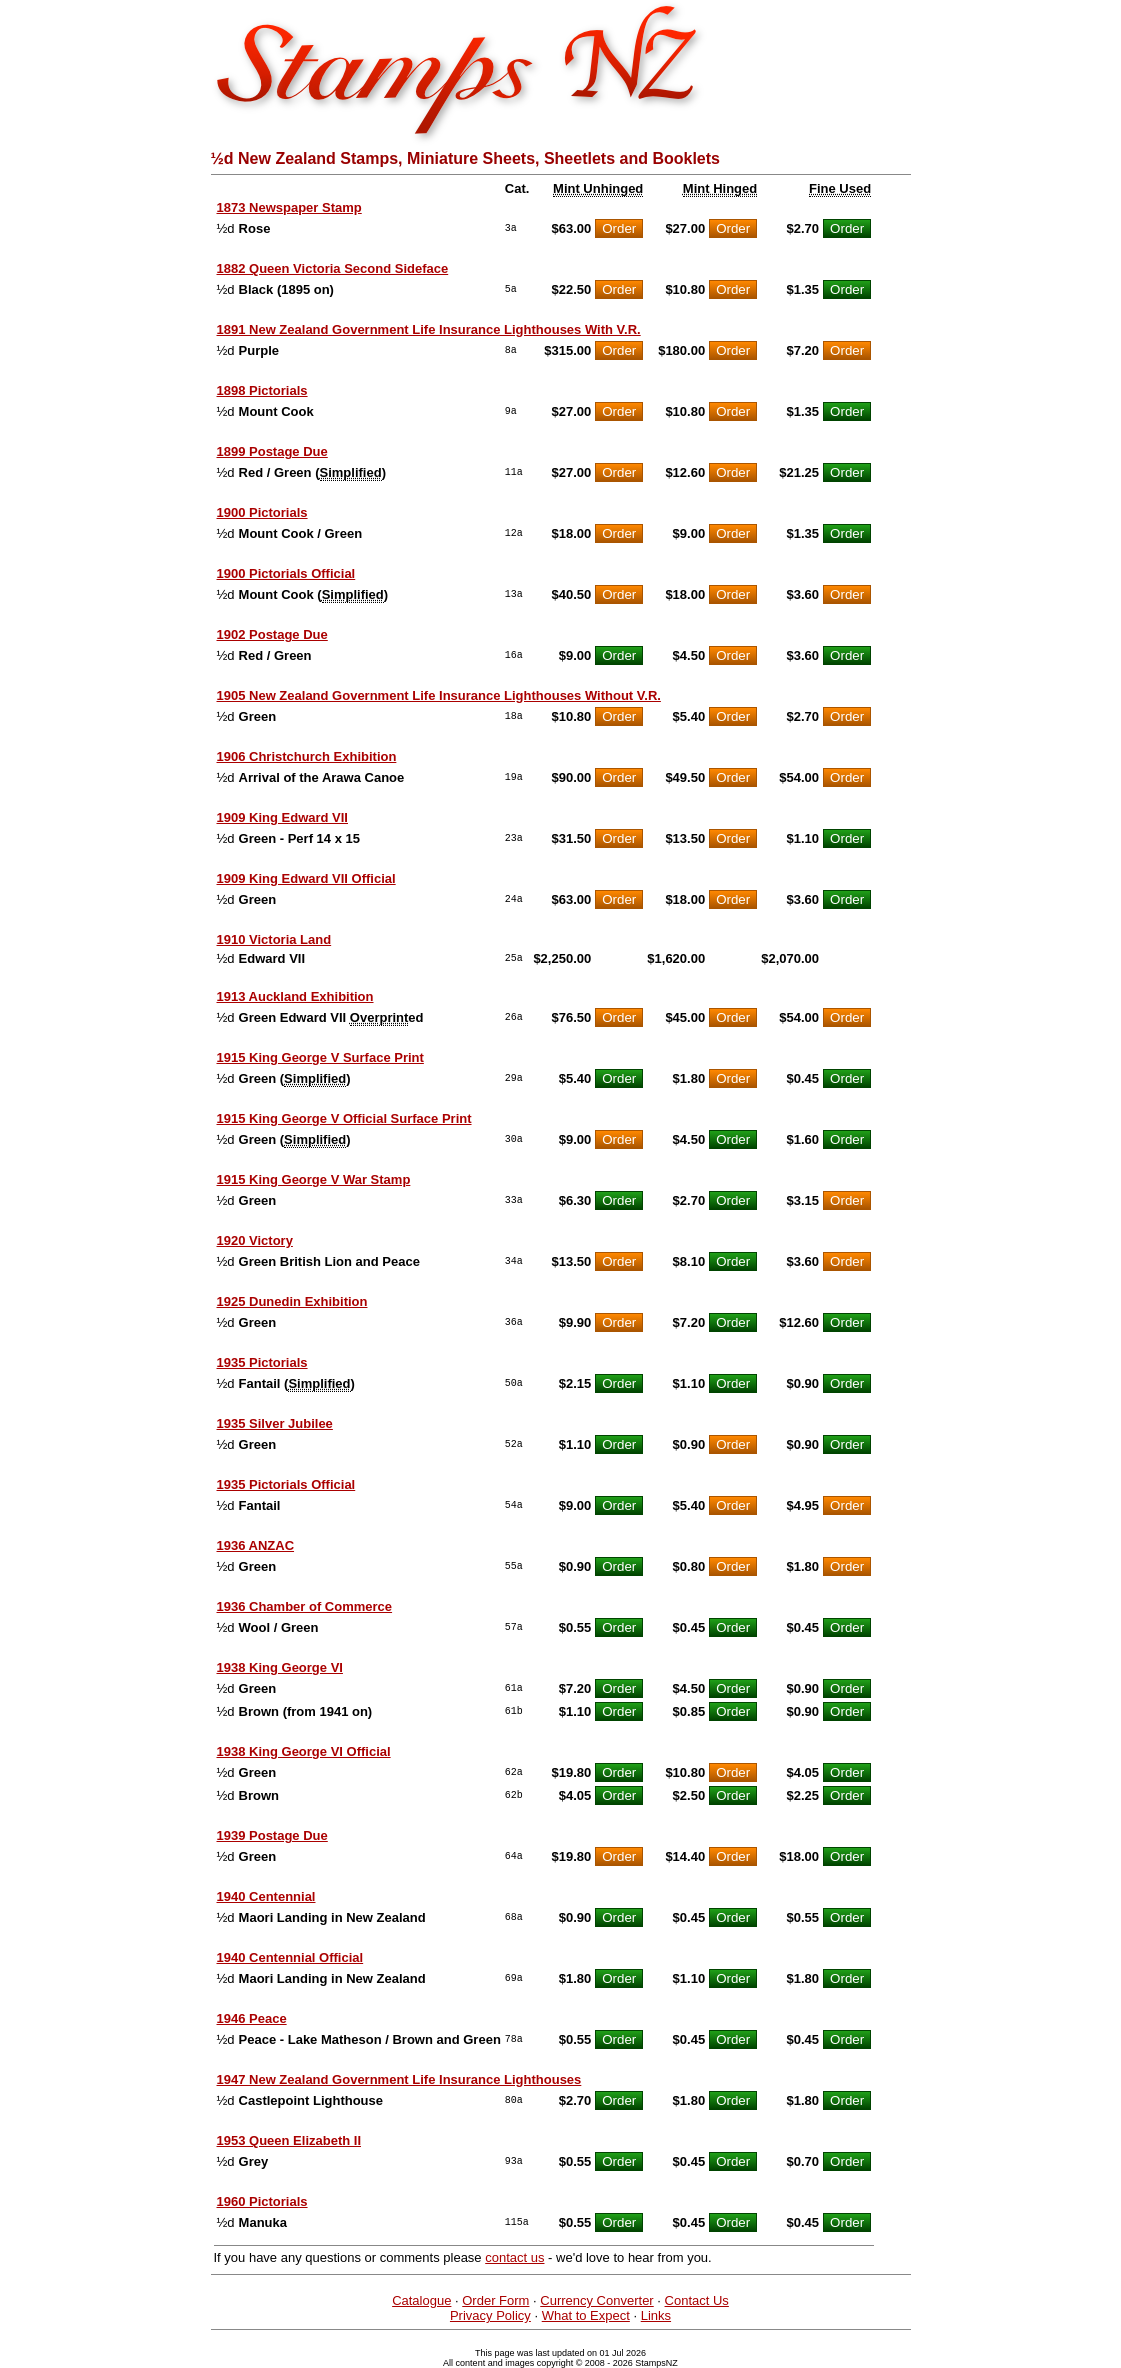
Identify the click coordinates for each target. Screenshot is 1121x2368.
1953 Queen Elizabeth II (289, 2140)
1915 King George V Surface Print (320, 1057)
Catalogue (421, 2300)
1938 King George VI (280, 1667)
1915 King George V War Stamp (314, 1179)
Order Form (495, 2300)
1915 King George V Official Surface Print (344, 1118)
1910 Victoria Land (274, 939)
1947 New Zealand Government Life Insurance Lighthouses (399, 2079)
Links (656, 2315)
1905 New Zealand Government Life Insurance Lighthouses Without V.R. (439, 695)
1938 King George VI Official (304, 1751)
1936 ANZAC (256, 1545)
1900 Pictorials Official (286, 573)
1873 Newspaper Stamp (289, 207)
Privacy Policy (490, 2315)
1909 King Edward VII (283, 817)
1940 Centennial (266, 1896)
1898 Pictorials (262, 390)
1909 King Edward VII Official (306, 878)
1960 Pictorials (262, 2201)
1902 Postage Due (272, 634)
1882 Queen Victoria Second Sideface (333, 268)
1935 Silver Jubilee (275, 1423)
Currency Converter (596, 2300)
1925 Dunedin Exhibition (292, 1301)
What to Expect (586, 2315)
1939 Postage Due (272, 1835)
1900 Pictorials (262, 512)
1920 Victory (255, 1240)
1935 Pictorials (262, 1362)
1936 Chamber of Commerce (305, 1606)
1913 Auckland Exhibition (295, 996)
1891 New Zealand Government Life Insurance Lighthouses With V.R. (429, 329)
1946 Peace (252, 2018)
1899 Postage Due (272, 451)
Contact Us (697, 2300)
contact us (514, 2257)
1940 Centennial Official (290, 1957)
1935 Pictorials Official (286, 1484)
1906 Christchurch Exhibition (307, 756)
